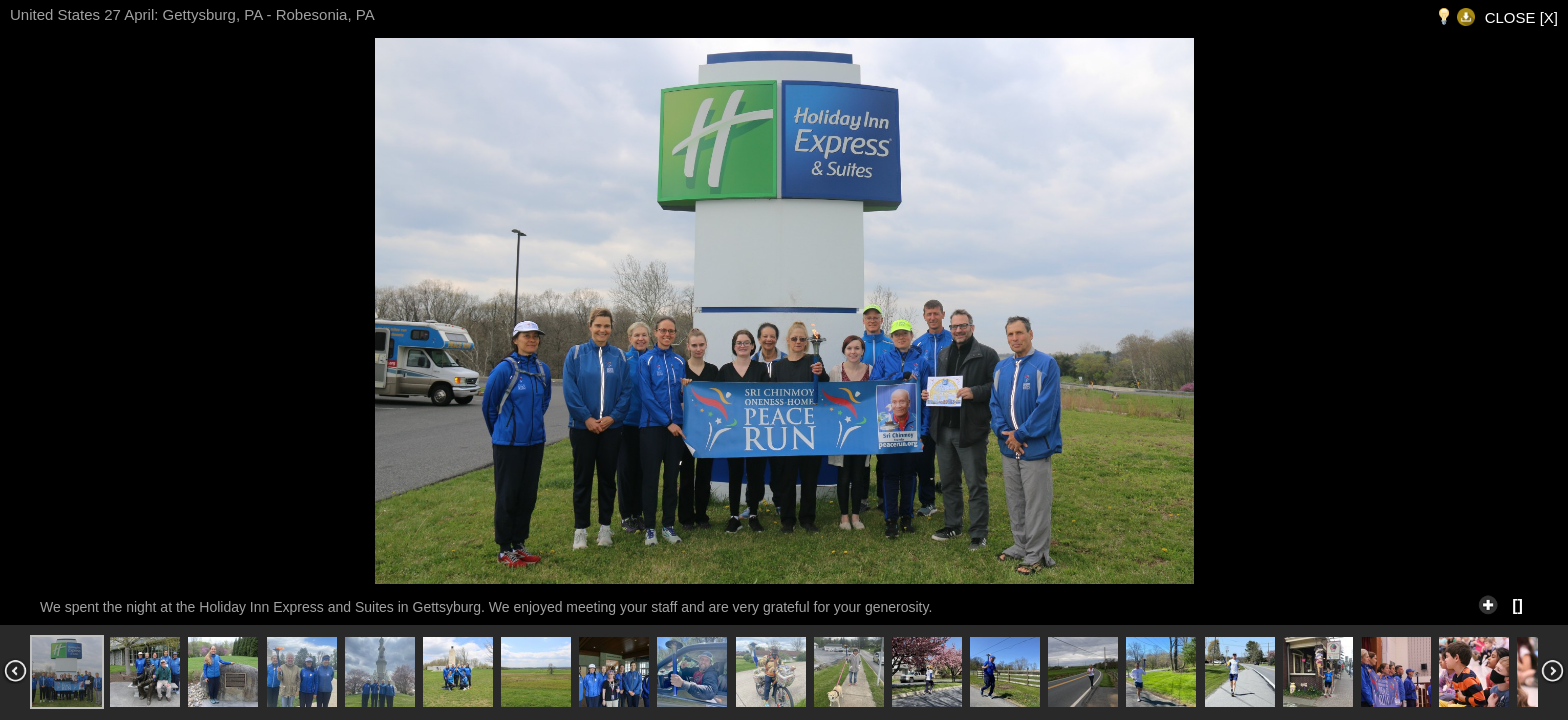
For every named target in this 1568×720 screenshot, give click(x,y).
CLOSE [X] (1521, 17)
